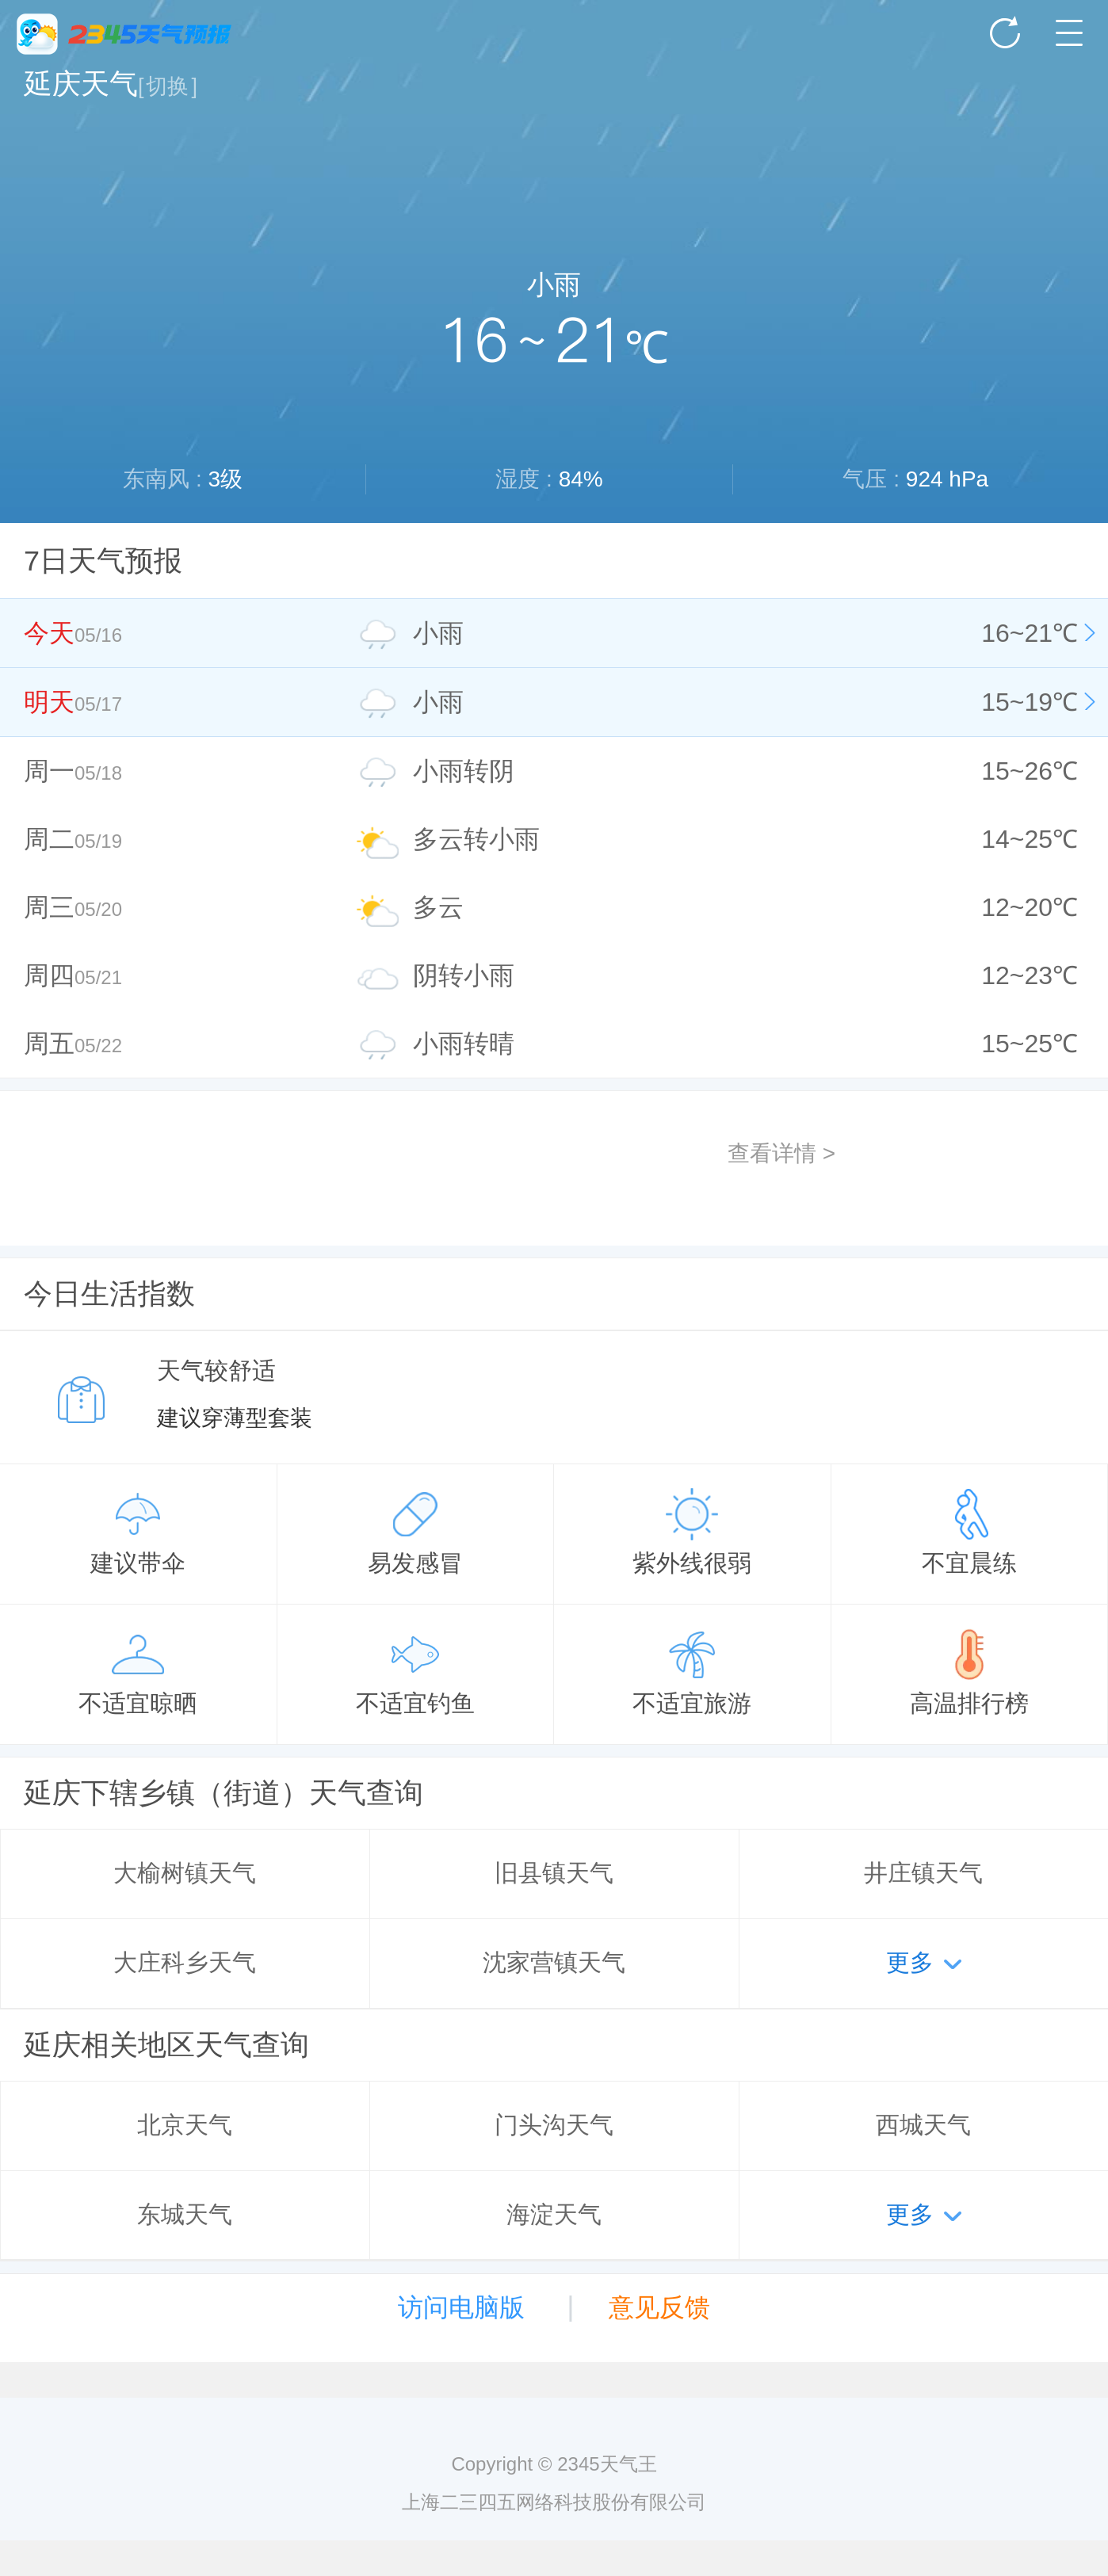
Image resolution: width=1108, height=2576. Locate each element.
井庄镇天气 (923, 1873)
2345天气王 (124, 34)
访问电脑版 (461, 2307)
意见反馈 (659, 2307)
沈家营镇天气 (554, 1962)
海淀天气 (554, 2214)
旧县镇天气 (554, 1873)
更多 (910, 1962)
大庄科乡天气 (184, 1962)
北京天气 (184, 2125)
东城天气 (184, 2214)
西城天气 (923, 2125)
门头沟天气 (554, 2125)
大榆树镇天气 (184, 1873)
